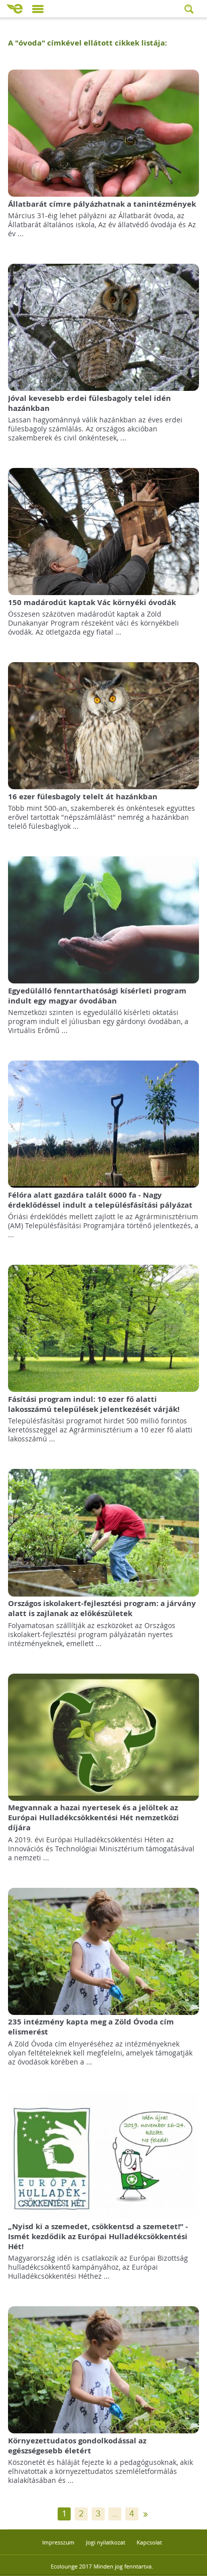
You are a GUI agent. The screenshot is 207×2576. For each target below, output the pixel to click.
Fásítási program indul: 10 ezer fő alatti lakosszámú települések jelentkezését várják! (93, 1404)
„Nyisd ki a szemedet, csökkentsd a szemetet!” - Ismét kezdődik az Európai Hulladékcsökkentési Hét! (98, 2236)
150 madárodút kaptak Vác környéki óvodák (92, 602)
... (115, 2514)
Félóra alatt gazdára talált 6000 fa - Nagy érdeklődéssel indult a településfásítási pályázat (100, 1200)
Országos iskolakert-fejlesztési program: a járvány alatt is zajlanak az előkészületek (102, 1608)
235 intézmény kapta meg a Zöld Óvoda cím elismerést (91, 2026)
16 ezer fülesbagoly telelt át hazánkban (82, 796)
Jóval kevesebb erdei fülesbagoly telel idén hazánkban (89, 403)
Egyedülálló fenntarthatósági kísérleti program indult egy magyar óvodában (97, 995)
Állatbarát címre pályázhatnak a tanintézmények (102, 204)
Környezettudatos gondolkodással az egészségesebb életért (77, 2445)
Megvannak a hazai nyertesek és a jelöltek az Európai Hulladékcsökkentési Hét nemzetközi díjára (93, 1817)
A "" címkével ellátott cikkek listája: (87, 43)
